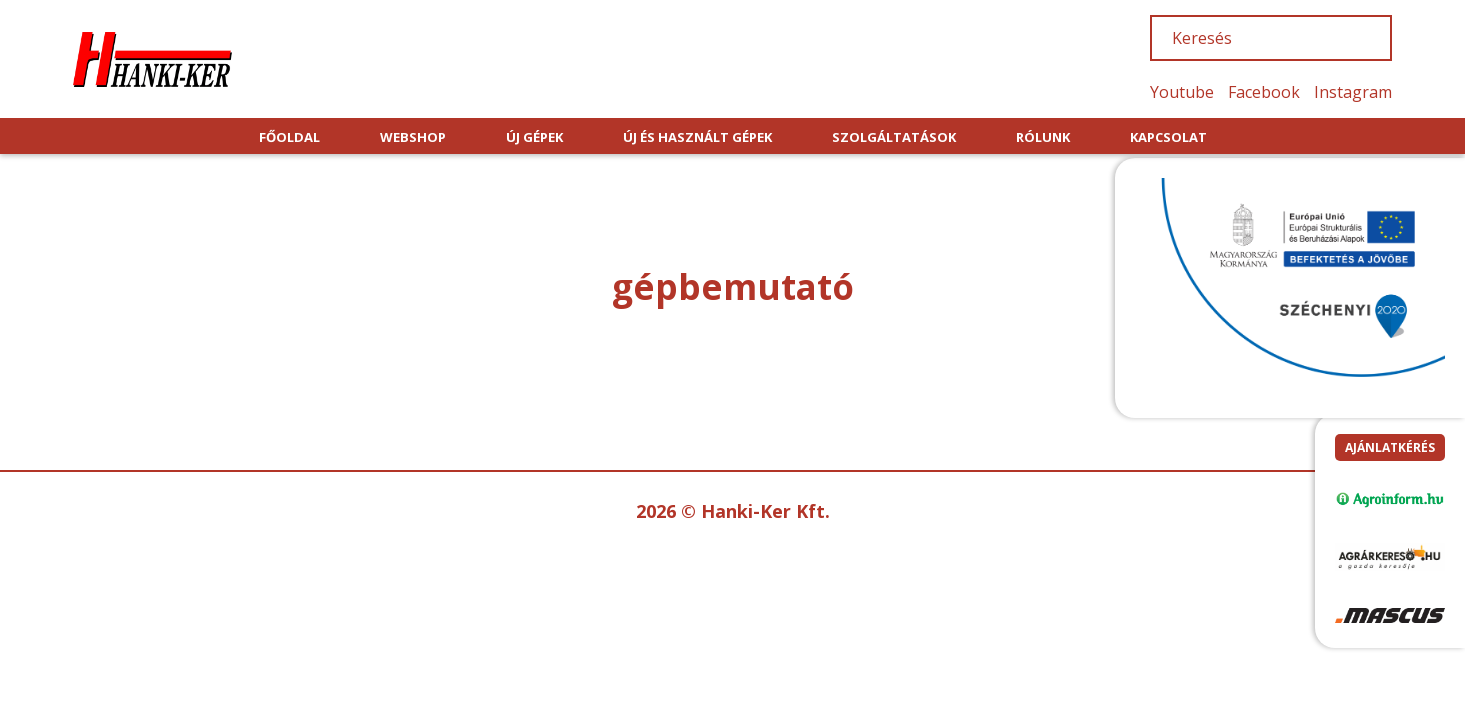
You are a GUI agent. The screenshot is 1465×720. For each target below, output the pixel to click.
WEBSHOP (413, 137)
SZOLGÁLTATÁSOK (894, 137)
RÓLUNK (1043, 137)
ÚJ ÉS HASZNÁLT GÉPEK (697, 137)
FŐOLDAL (289, 137)
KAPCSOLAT (1168, 137)
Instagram (1353, 92)
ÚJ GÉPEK (534, 137)
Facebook (1264, 92)
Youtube (1182, 92)
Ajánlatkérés (1390, 447)
